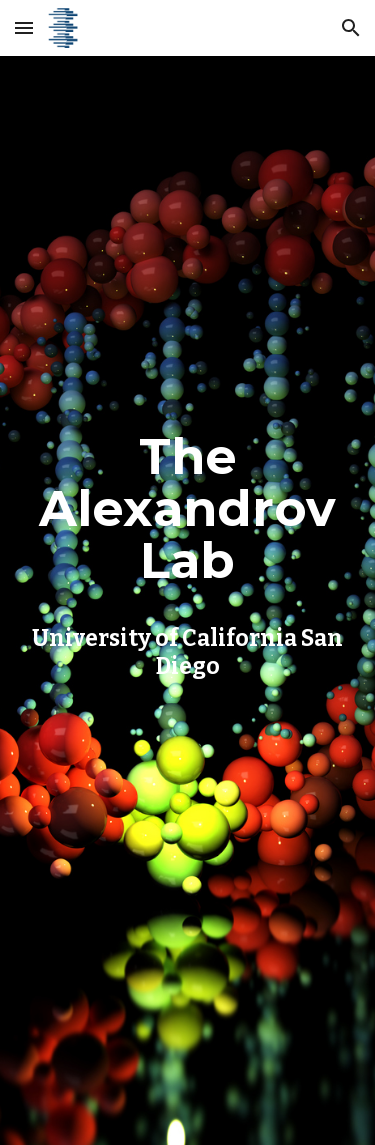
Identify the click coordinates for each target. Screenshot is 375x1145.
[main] (188, 549)
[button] (24, 27)
